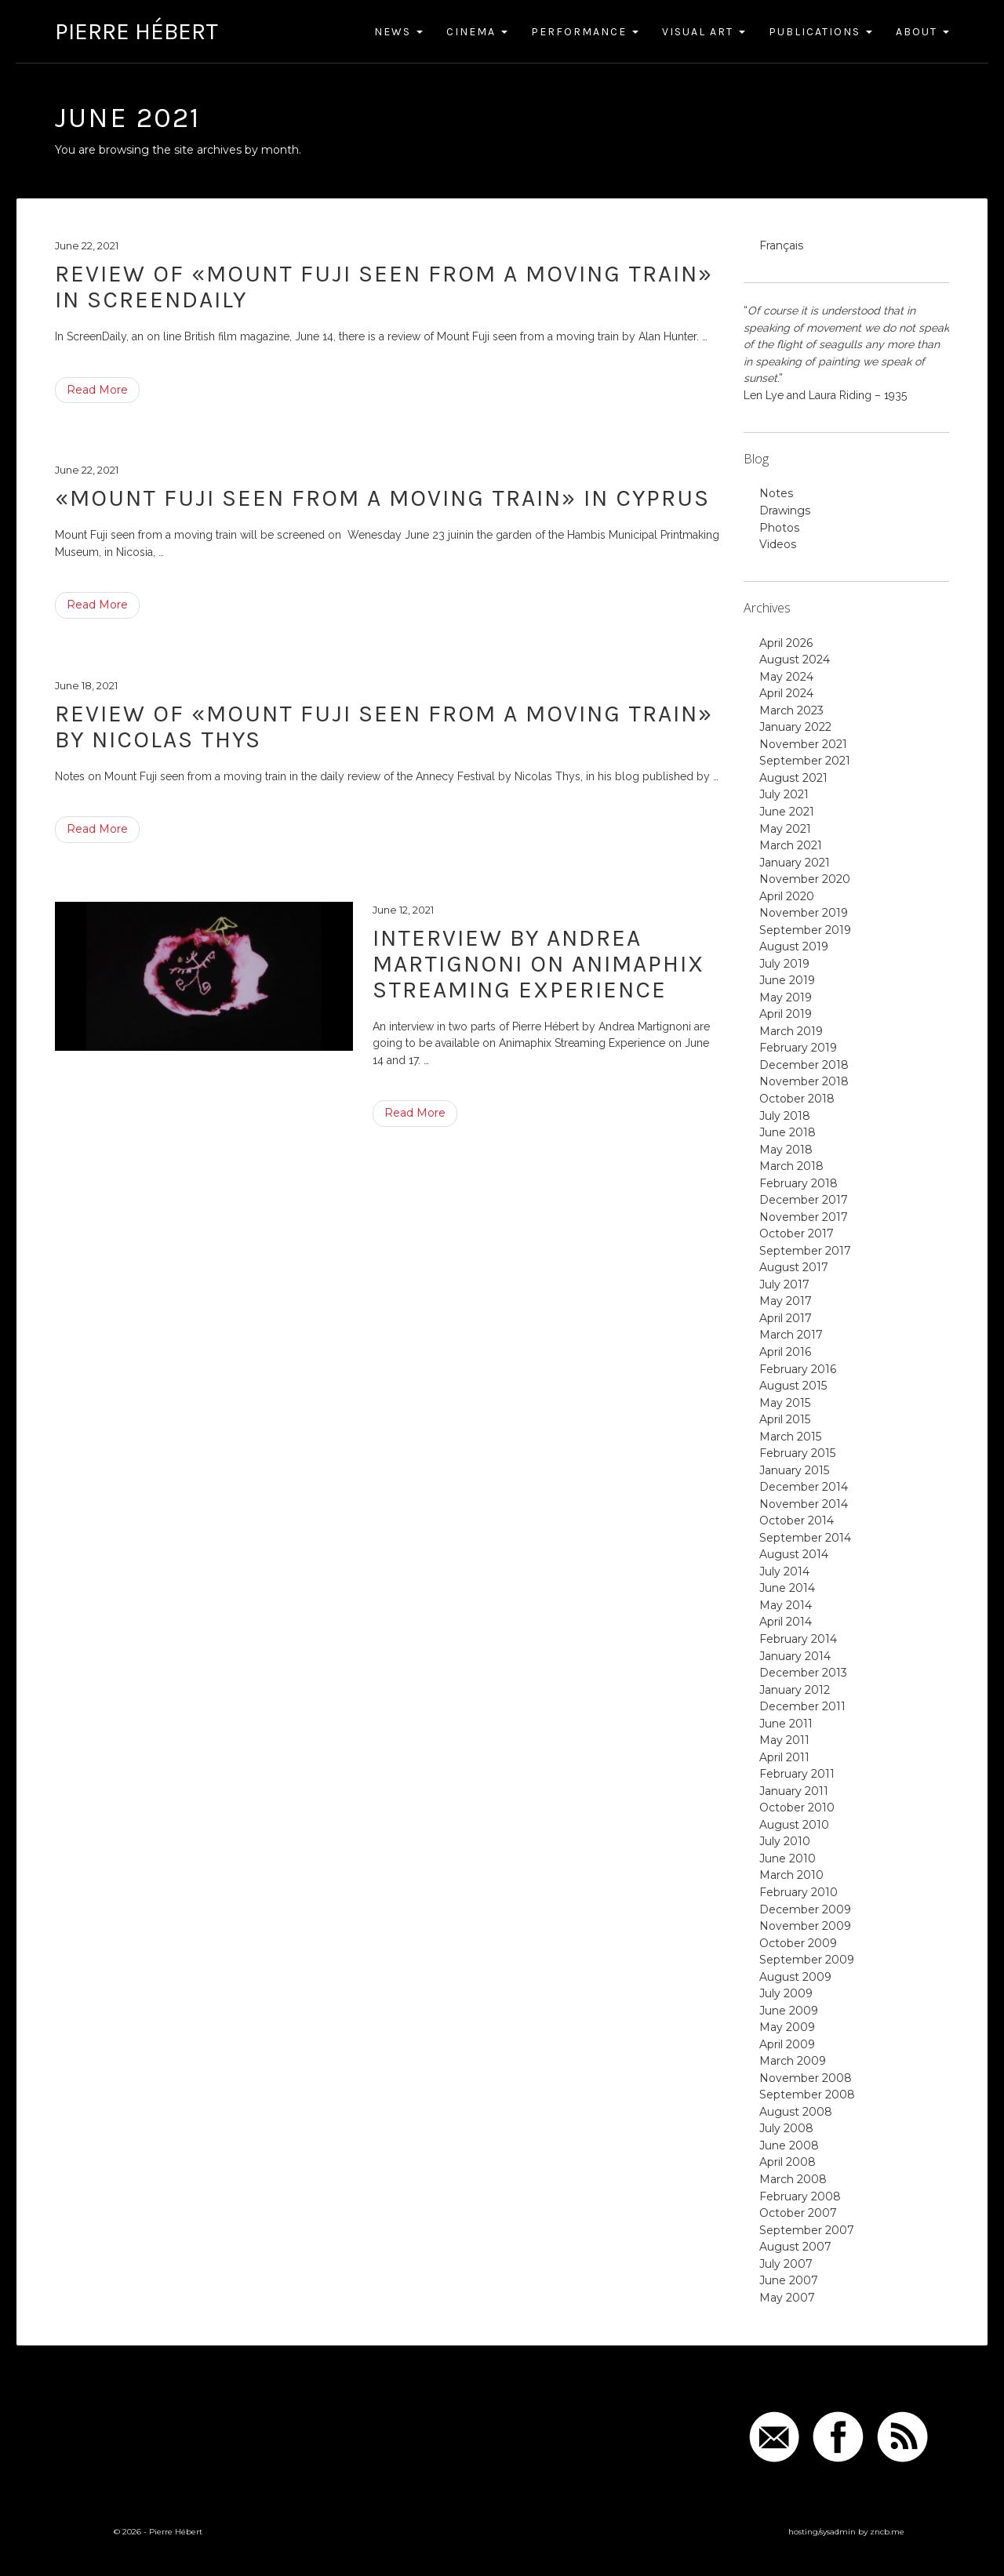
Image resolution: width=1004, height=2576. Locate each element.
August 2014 (793, 1554)
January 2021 (794, 863)
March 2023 (791, 710)
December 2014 (803, 1487)
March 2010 (791, 1875)
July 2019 (784, 964)
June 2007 (788, 2280)
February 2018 (798, 1183)
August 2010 (794, 1825)
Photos (779, 528)
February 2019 (798, 1048)
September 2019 (805, 930)
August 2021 (793, 778)
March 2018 (791, 1166)
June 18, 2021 (86, 685)
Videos (777, 544)
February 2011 (797, 1774)
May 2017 (785, 1301)
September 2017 (805, 1251)
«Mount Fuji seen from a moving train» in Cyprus (382, 498)
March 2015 (790, 1437)
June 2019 (787, 980)
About (922, 31)
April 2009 (787, 2044)
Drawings (784, 510)
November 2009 (805, 1926)
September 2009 (806, 1960)
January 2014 (795, 1656)
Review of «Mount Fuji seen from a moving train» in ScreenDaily (384, 287)
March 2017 (791, 1335)
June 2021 (786, 812)
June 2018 (787, 1132)
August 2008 (795, 2112)
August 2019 (793, 946)
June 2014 (787, 1588)
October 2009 (798, 1943)
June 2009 (788, 2011)
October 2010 (797, 1807)
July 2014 (784, 1571)
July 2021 (784, 794)
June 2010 (787, 1858)
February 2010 (798, 1892)
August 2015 (793, 1386)
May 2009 (787, 2027)
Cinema (476, 31)
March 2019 (791, 1031)
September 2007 (806, 2230)
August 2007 (795, 2247)
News (398, 31)
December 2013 (803, 1673)
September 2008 (807, 2094)
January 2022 (795, 727)
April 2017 (785, 1318)
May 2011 (784, 1740)
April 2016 (785, 1352)
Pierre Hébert (136, 31)
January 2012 (794, 1690)
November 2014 (803, 1504)
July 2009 (786, 1993)
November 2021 (803, 744)
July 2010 (784, 1841)
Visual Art (703, 31)
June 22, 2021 (86, 245)
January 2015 (794, 1470)
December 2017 (803, 1200)
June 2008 (789, 2145)
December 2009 (805, 1909)
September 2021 (804, 761)
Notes (776, 493)
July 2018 (784, 1116)
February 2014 (798, 1639)
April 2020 (786, 896)
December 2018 (804, 1065)
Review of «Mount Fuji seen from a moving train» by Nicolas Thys (384, 726)
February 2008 (800, 2196)
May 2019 (785, 997)
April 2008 (787, 2162)
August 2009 (795, 1977)
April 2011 (784, 1757)
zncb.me (887, 2532)
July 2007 (786, 2264)
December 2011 (802, 1706)
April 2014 (785, 1622)
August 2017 (793, 1267)
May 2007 (787, 2298)
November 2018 (804, 1081)
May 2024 (786, 677)
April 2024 (786, 693)
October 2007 (798, 2213)
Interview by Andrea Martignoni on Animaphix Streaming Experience (538, 964)
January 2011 (793, 1791)
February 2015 (797, 1453)
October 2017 (796, 1233)
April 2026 (786, 643)
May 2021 (785, 829)
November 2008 (805, 2078)
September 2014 (805, 1538)
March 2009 (792, 2061)
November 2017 (803, 1217)
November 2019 (803, 913)
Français (781, 245)
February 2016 (797, 1369)
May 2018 (786, 1150)
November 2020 (804, 879)
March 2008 (793, 2179)
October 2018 (797, 1099)
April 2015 (784, 1419)
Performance (584, 31)
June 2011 (786, 1724)
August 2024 (794, 659)
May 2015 (784, 1403)
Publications (820, 31)
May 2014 (785, 1605)
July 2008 (786, 2128)
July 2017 (784, 1284)
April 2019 (785, 1014)
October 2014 (796, 1520)
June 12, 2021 (403, 909)
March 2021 (790, 845)
